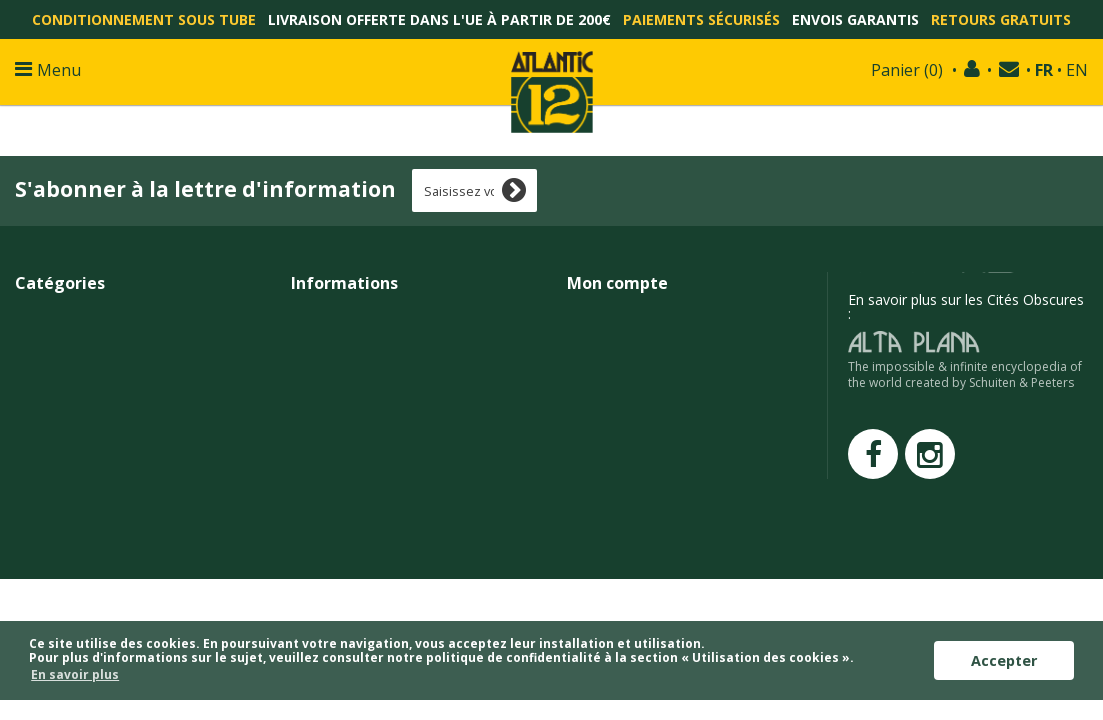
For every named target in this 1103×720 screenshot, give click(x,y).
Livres (33, 514)
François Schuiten (346, 514)
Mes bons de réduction (639, 404)
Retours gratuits (1001, 19)
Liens (307, 470)
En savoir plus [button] (75, 674)
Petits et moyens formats (95, 338)
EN (1077, 70)
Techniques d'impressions (374, 492)
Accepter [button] (1004, 660)
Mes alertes (603, 448)
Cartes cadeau (60, 536)
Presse (312, 448)
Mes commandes (622, 316)
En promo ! (50, 426)
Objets (36, 492)
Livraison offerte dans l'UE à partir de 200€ (439, 19)
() (907, 70)
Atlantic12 (321, 536)
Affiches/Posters (67, 382)
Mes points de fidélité (634, 470)
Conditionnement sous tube (144, 19)
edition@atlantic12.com (957, 326)
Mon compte (617, 283)
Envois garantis (855, 19)
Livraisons (323, 338)
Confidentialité (336, 404)
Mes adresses (611, 360)
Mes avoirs (601, 338)
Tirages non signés (76, 360)
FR (1044, 70)
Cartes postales (64, 470)
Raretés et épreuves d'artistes (109, 404)
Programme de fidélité (362, 426)
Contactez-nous (341, 316)
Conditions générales (358, 382)
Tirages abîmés (64, 448)
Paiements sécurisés (701, 19)
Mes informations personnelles (666, 382)
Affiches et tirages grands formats (123, 316)
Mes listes (598, 426)
